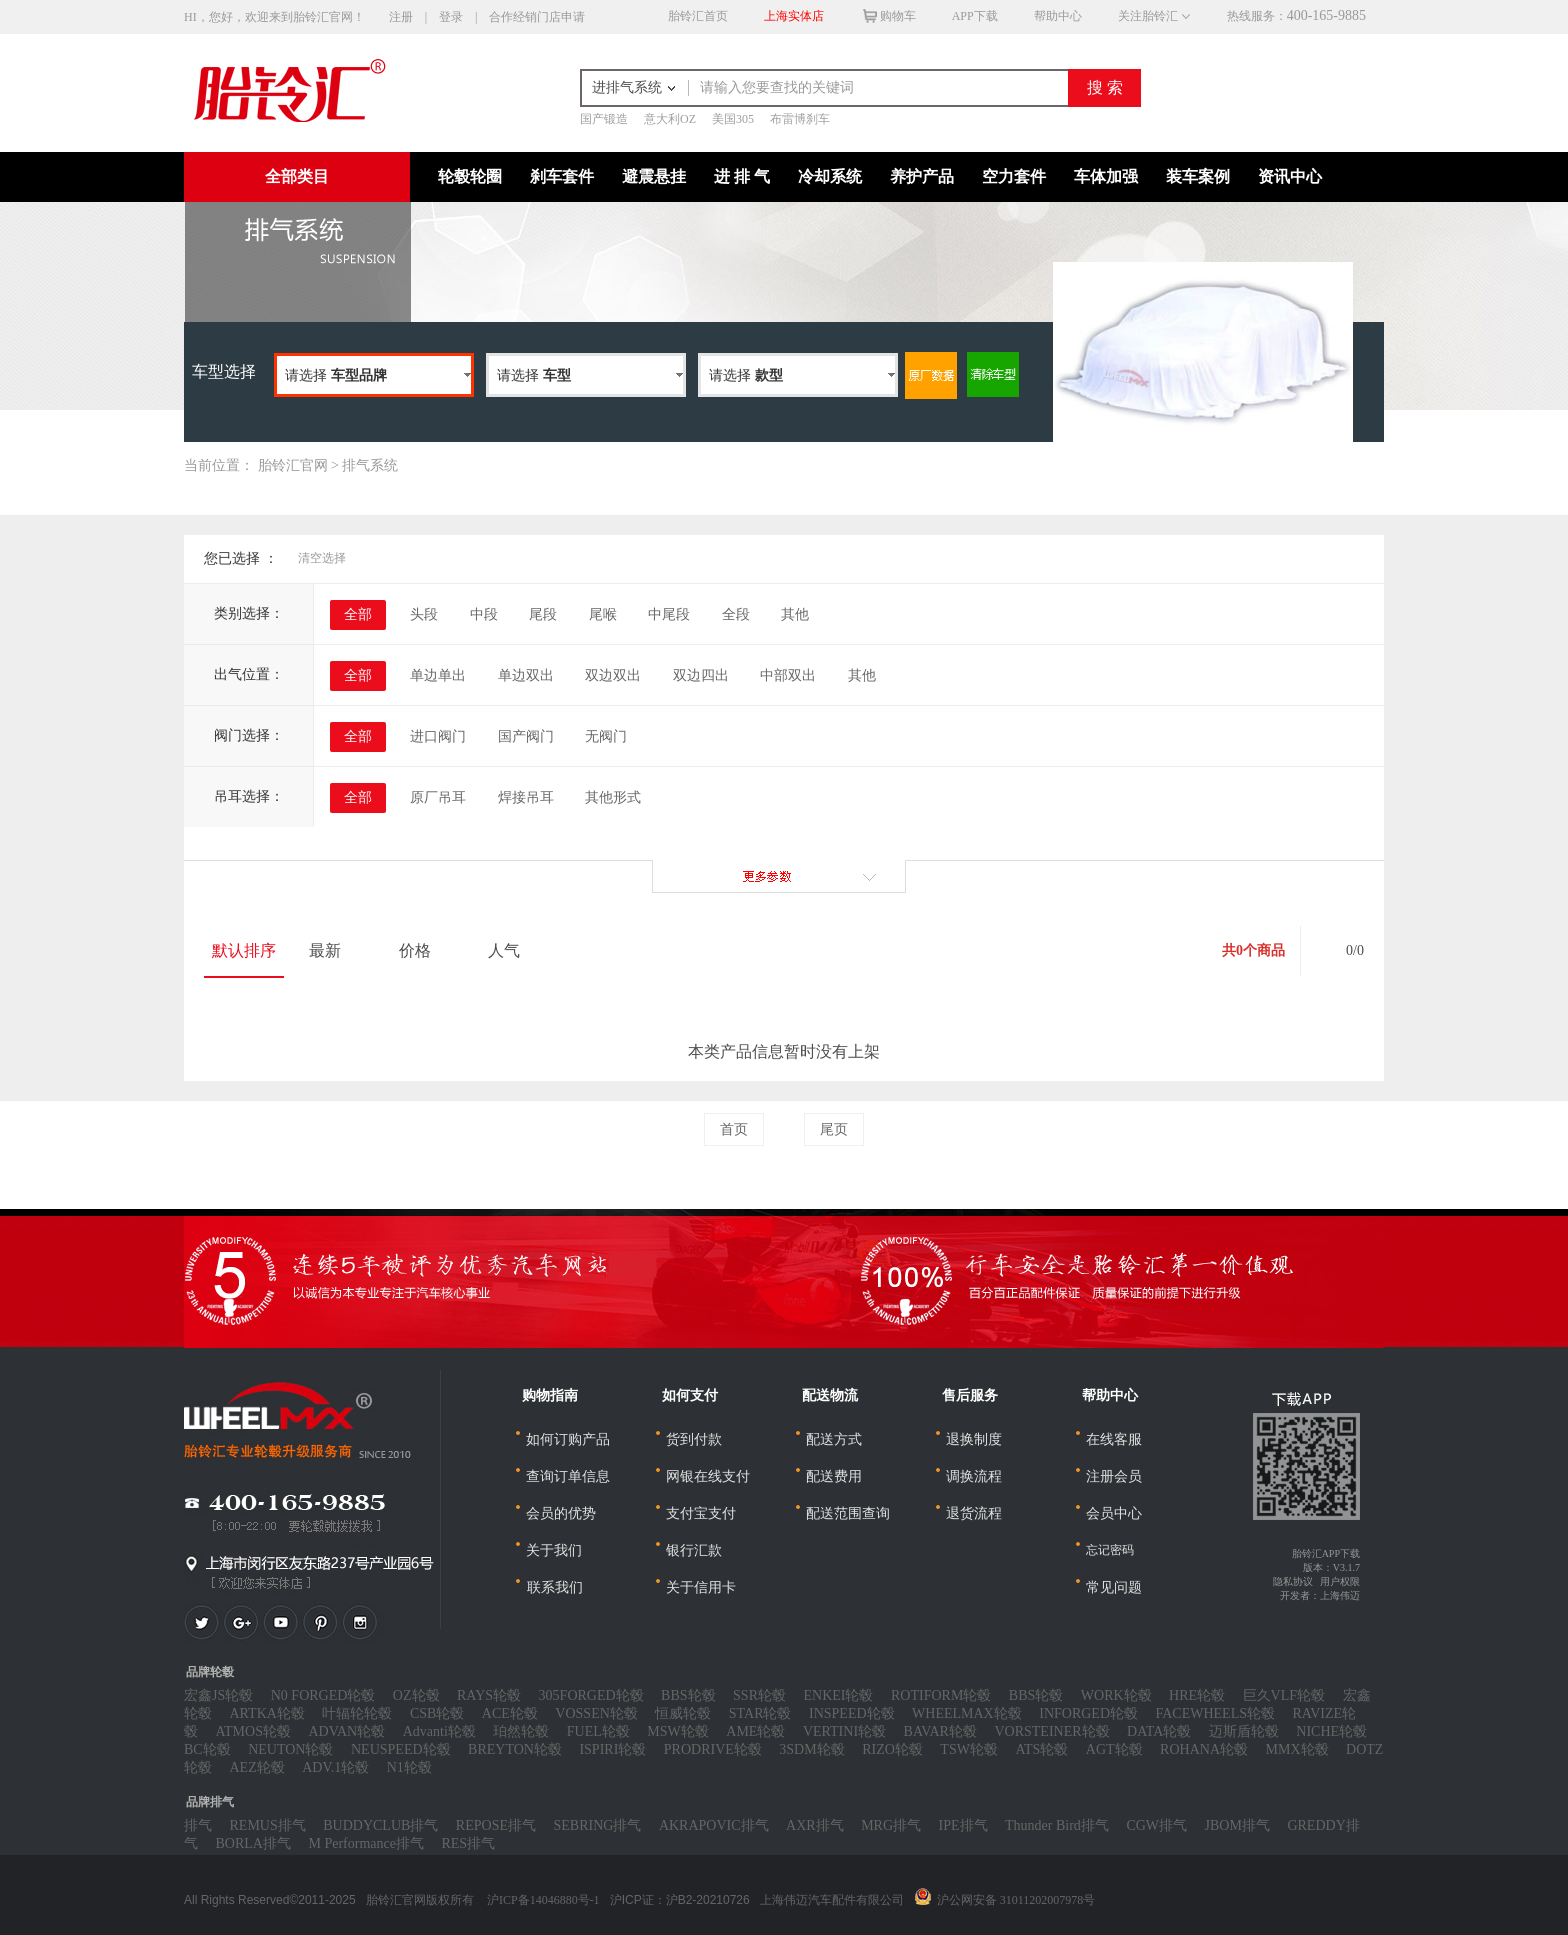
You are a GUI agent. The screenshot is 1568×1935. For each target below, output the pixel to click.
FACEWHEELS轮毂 (1216, 1713)
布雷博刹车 (800, 119)
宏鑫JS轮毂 (218, 1695)
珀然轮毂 (521, 1731)
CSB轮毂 (437, 1713)
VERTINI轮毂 (844, 1731)
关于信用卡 (701, 1587)
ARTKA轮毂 (267, 1713)
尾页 (834, 1129)
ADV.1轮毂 (335, 1767)
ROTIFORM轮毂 (941, 1695)
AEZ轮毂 (257, 1767)
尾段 (543, 614)
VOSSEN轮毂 (596, 1713)
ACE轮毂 (510, 1713)
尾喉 (603, 614)
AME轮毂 (755, 1731)
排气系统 (370, 465)
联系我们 (553, 1587)
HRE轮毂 (1197, 1695)
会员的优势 (561, 1513)
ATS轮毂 (1041, 1749)
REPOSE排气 (496, 1825)
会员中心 (1114, 1513)
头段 (424, 614)
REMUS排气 (268, 1825)
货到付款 (694, 1439)
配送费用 (834, 1476)
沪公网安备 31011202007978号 (1016, 1900)
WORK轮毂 (1116, 1695)
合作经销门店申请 (537, 17)
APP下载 (975, 16)
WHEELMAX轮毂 (967, 1713)
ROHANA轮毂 (1204, 1749)
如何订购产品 (568, 1439)
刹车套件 (562, 176)
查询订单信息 (568, 1476)
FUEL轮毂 (598, 1731)
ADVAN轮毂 (346, 1731)
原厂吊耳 (438, 797)
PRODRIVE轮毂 (713, 1749)
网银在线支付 (708, 1476)
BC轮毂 (207, 1749)
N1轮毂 (409, 1767)
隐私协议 (1293, 1581)
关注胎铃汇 (1145, 16)
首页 (734, 1129)
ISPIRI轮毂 (612, 1749)
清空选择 (322, 558)
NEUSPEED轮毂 (401, 1749)
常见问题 (1114, 1587)
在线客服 (1114, 1439)
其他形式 (613, 797)
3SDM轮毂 (811, 1749)
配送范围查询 (848, 1513)
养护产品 (922, 176)
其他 (795, 614)
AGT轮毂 (1114, 1749)
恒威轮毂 (683, 1713)
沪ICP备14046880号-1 (543, 1900)
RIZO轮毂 (892, 1749)
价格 (423, 950)
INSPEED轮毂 (852, 1713)
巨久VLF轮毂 (1284, 1695)
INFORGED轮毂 (1088, 1713)
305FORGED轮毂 (591, 1695)
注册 (401, 17)
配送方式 (834, 1439)
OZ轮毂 (416, 1695)
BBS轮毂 (688, 1695)
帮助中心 (1058, 16)
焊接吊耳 (526, 797)
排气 (198, 1825)
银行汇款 (694, 1550)
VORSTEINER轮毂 (1051, 1731)
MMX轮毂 (1297, 1749)
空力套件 (1014, 176)
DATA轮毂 (1159, 1731)
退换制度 (974, 1439)
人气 (512, 950)
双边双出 (613, 675)
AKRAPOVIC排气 (714, 1825)
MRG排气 (891, 1825)
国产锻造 (604, 119)
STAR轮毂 (760, 1713)
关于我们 (554, 1550)
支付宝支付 (701, 1513)
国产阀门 (526, 736)
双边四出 (701, 675)
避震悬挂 (654, 176)
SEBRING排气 (597, 1825)
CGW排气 (1156, 1825)
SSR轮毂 (759, 1695)
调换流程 (974, 1476)
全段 (736, 614)
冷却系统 (830, 176)
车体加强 (1106, 176)
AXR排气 (815, 1825)
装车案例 (1198, 176)
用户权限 (1340, 1581)
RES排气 (468, 1843)
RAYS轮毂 (489, 1695)
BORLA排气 (253, 1843)
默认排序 (244, 950)
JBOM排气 (1237, 1825)
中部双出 (788, 675)
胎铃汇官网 (293, 465)
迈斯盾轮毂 (1244, 1731)
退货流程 (974, 1513)
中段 (484, 614)
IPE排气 (963, 1825)
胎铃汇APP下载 (1326, 1553)
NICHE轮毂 (1331, 1731)
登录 (451, 17)
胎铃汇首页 (698, 16)
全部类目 (297, 176)
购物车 (879, 16)
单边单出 (438, 675)
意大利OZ (670, 119)
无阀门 (606, 736)
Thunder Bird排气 (1057, 1825)
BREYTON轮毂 (515, 1749)
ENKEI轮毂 (839, 1695)
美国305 (733, 119)
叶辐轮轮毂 (357, 1713)
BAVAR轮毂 (940, 1731)
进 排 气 (742, 176)
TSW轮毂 (969, 1749)
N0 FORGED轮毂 (323, 1695)
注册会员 (1114, 1476)
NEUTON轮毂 (290, 1749)
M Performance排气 (365, 1843)
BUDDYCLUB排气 (380, 1825)
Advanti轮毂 (439, 1731)
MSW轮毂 (677, 1731)
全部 (358, 614)
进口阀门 (438, 736)
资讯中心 (1290, 176)
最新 (333, 950)
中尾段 (669, 614)
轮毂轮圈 (470, 176)
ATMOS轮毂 (253, 1731)
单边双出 (526, 675)
